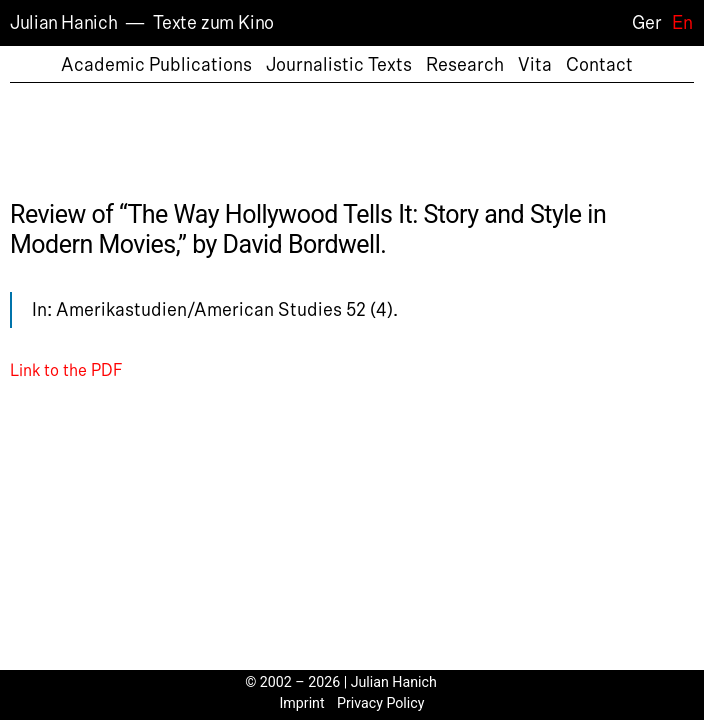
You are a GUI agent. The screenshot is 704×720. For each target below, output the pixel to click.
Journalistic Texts (339, 65)
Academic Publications (156, 65)
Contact (599, 65)
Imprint (302, 703)
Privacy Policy (381, 703)
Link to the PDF (66, 371)
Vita (535, 65)
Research (465, 65)
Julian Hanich (63, 23)
